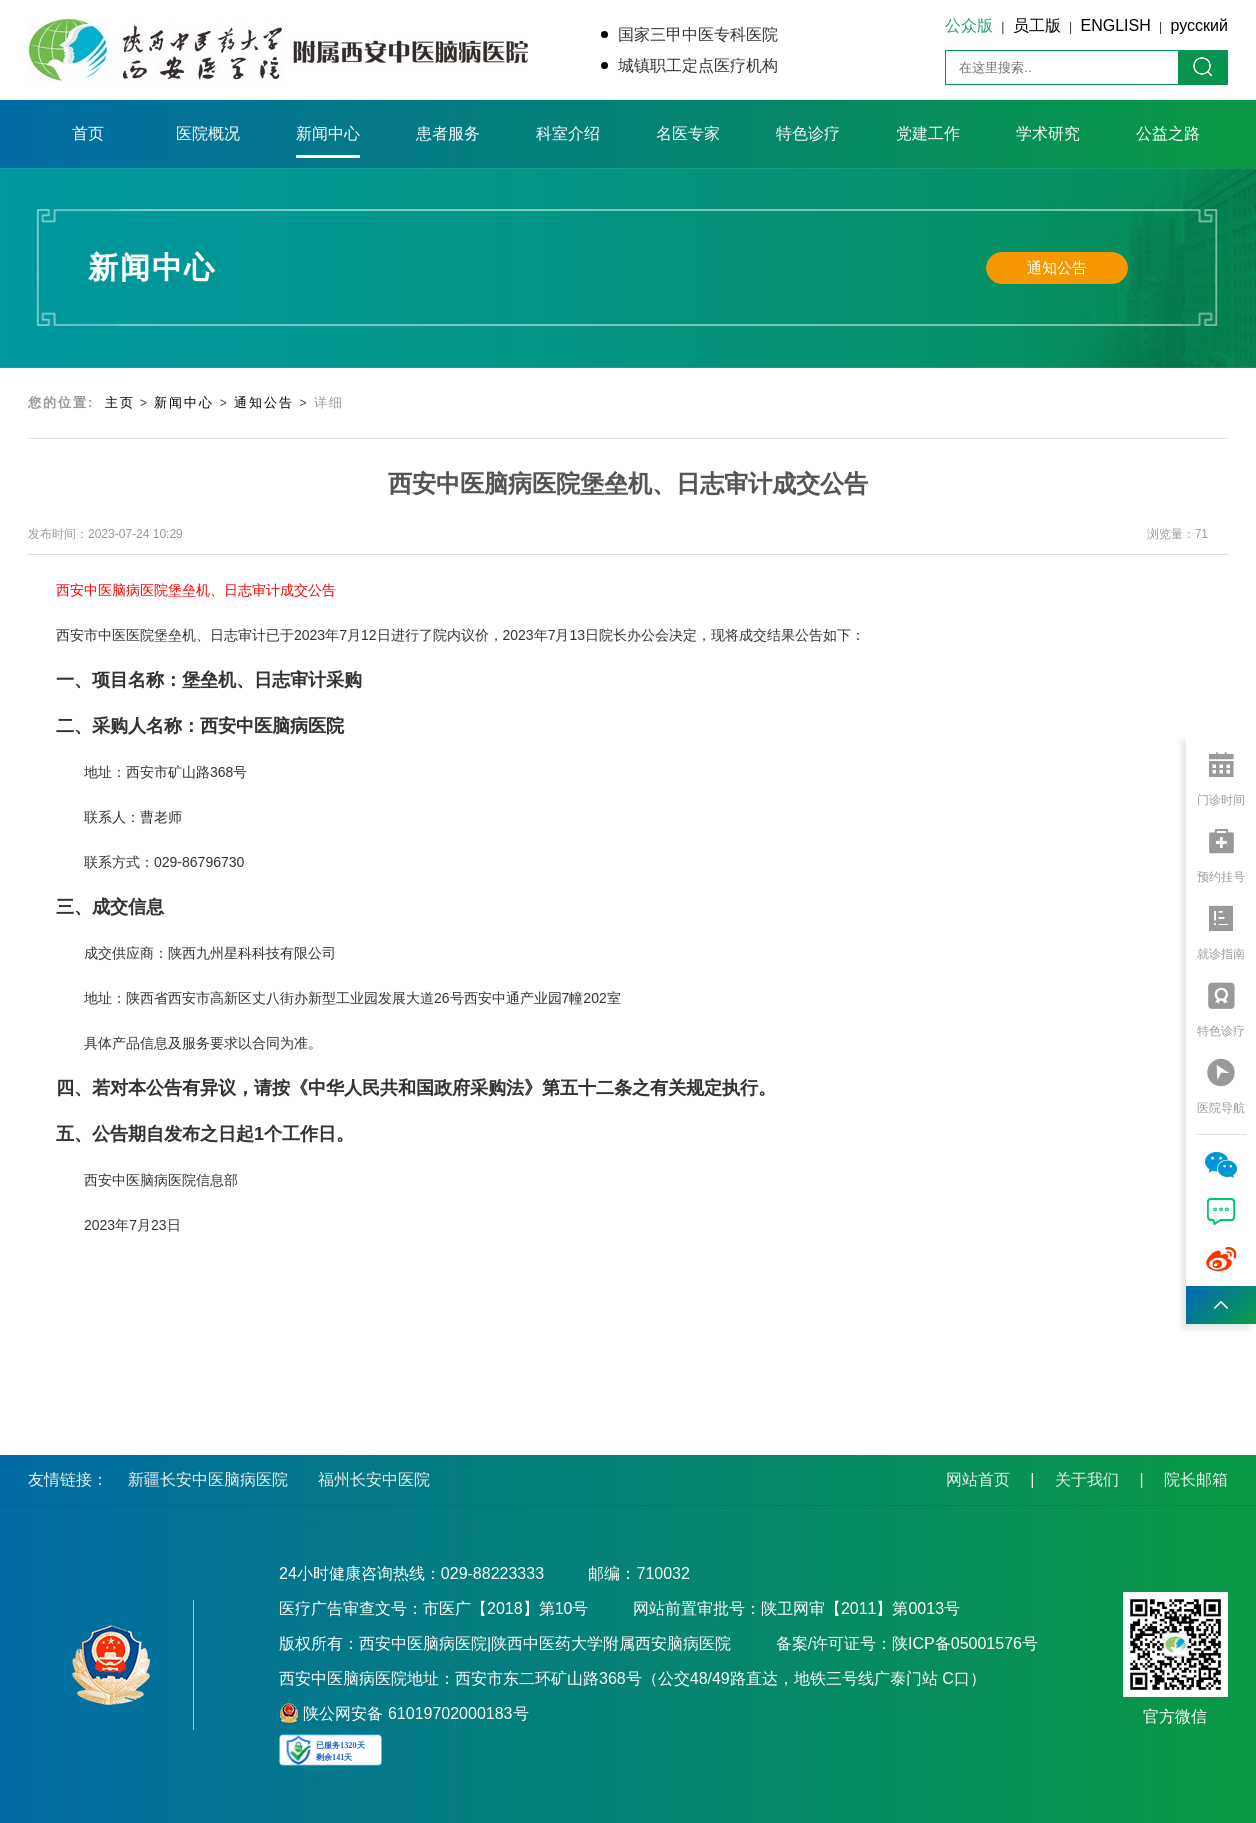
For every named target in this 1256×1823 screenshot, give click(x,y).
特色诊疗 (808, 133)
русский (1199, 25)
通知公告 (1057, 267)
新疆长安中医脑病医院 (208, 1479)
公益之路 (1168, 133)
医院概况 (208, 133)
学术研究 (1048, 133)
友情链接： (68, 1479)
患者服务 (448, 133)
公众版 (969, 25)
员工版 (1037, 25)
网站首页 (978, 1479)
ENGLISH (1116, 25)
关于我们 (1087, 1479)
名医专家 (688, 133)
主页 (120, 402)
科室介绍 (568, 133)
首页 (88, 133)
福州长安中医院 (374, 1479)
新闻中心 (328, 133)
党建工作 (928, 133)
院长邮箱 (1196, 1479)
